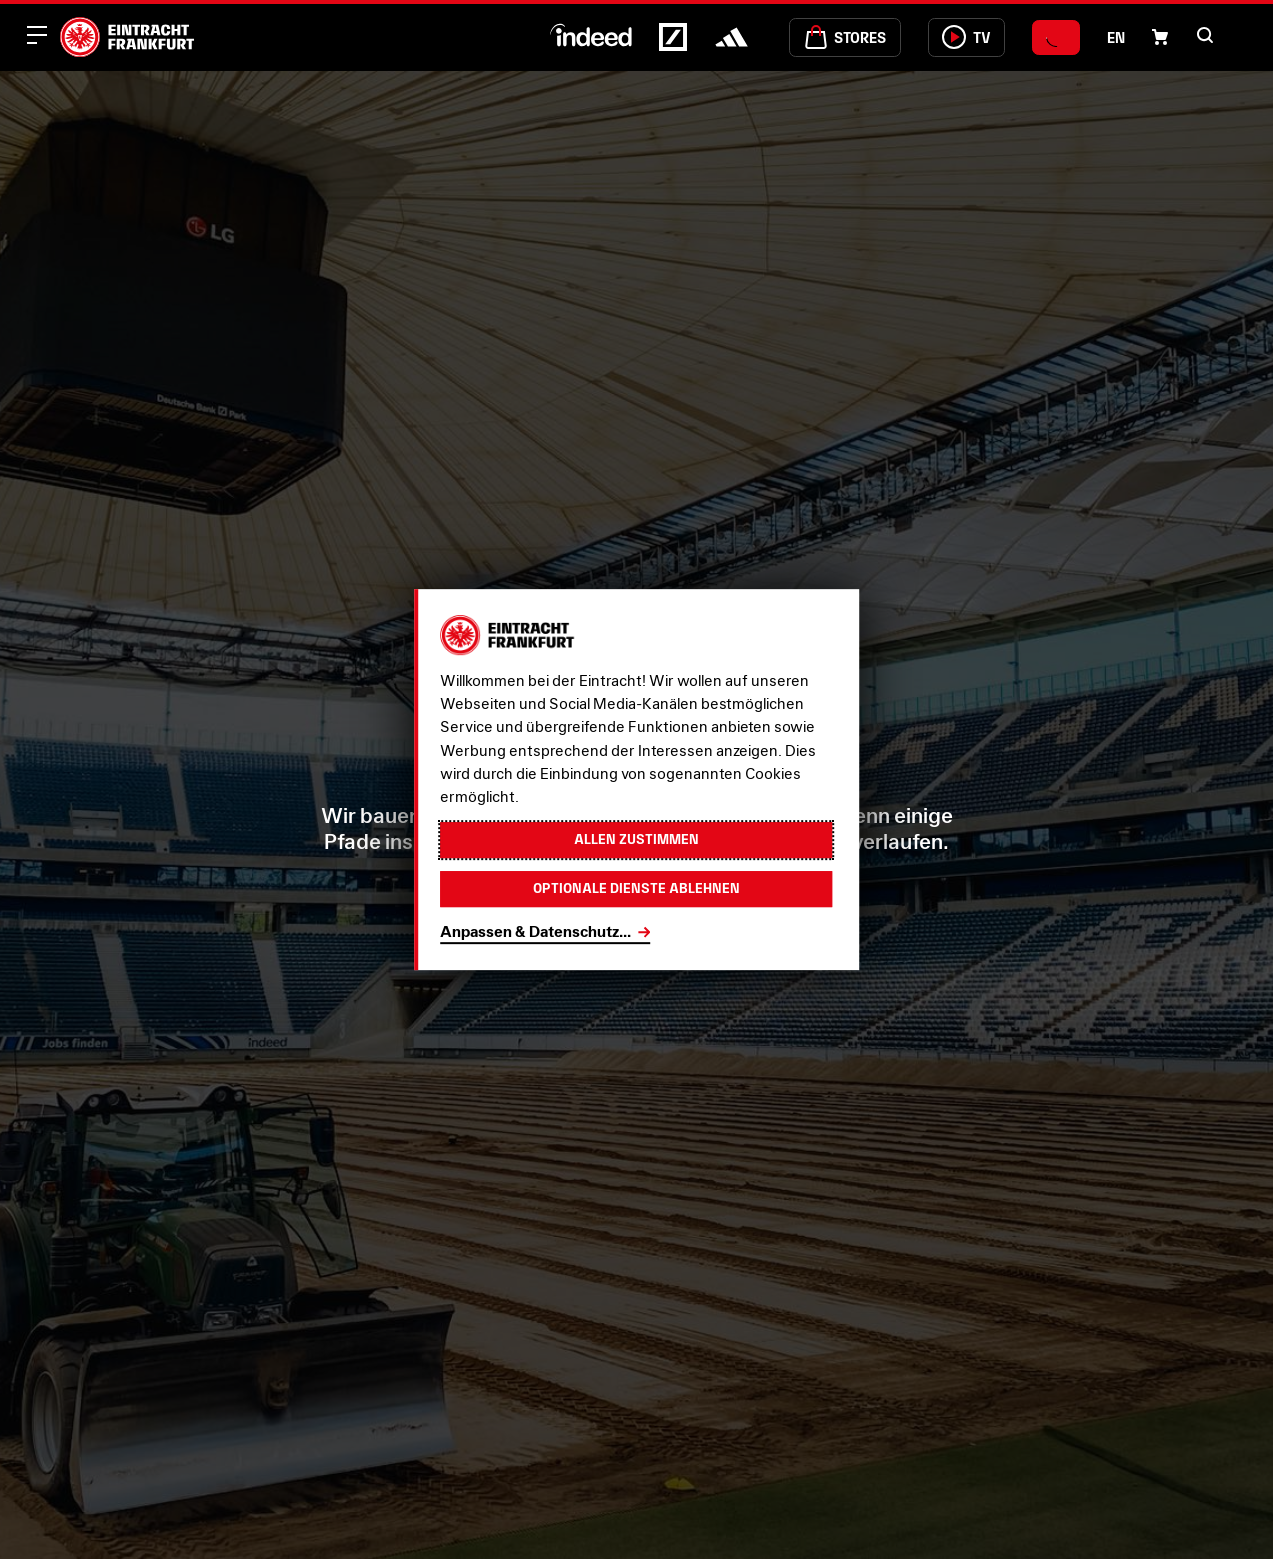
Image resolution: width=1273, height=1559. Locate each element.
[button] (1205, 35)
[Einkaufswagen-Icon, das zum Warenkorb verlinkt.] (1160, 37)
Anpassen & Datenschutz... (535, 933)
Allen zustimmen (636, 838)
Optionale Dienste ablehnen (636, 889)
